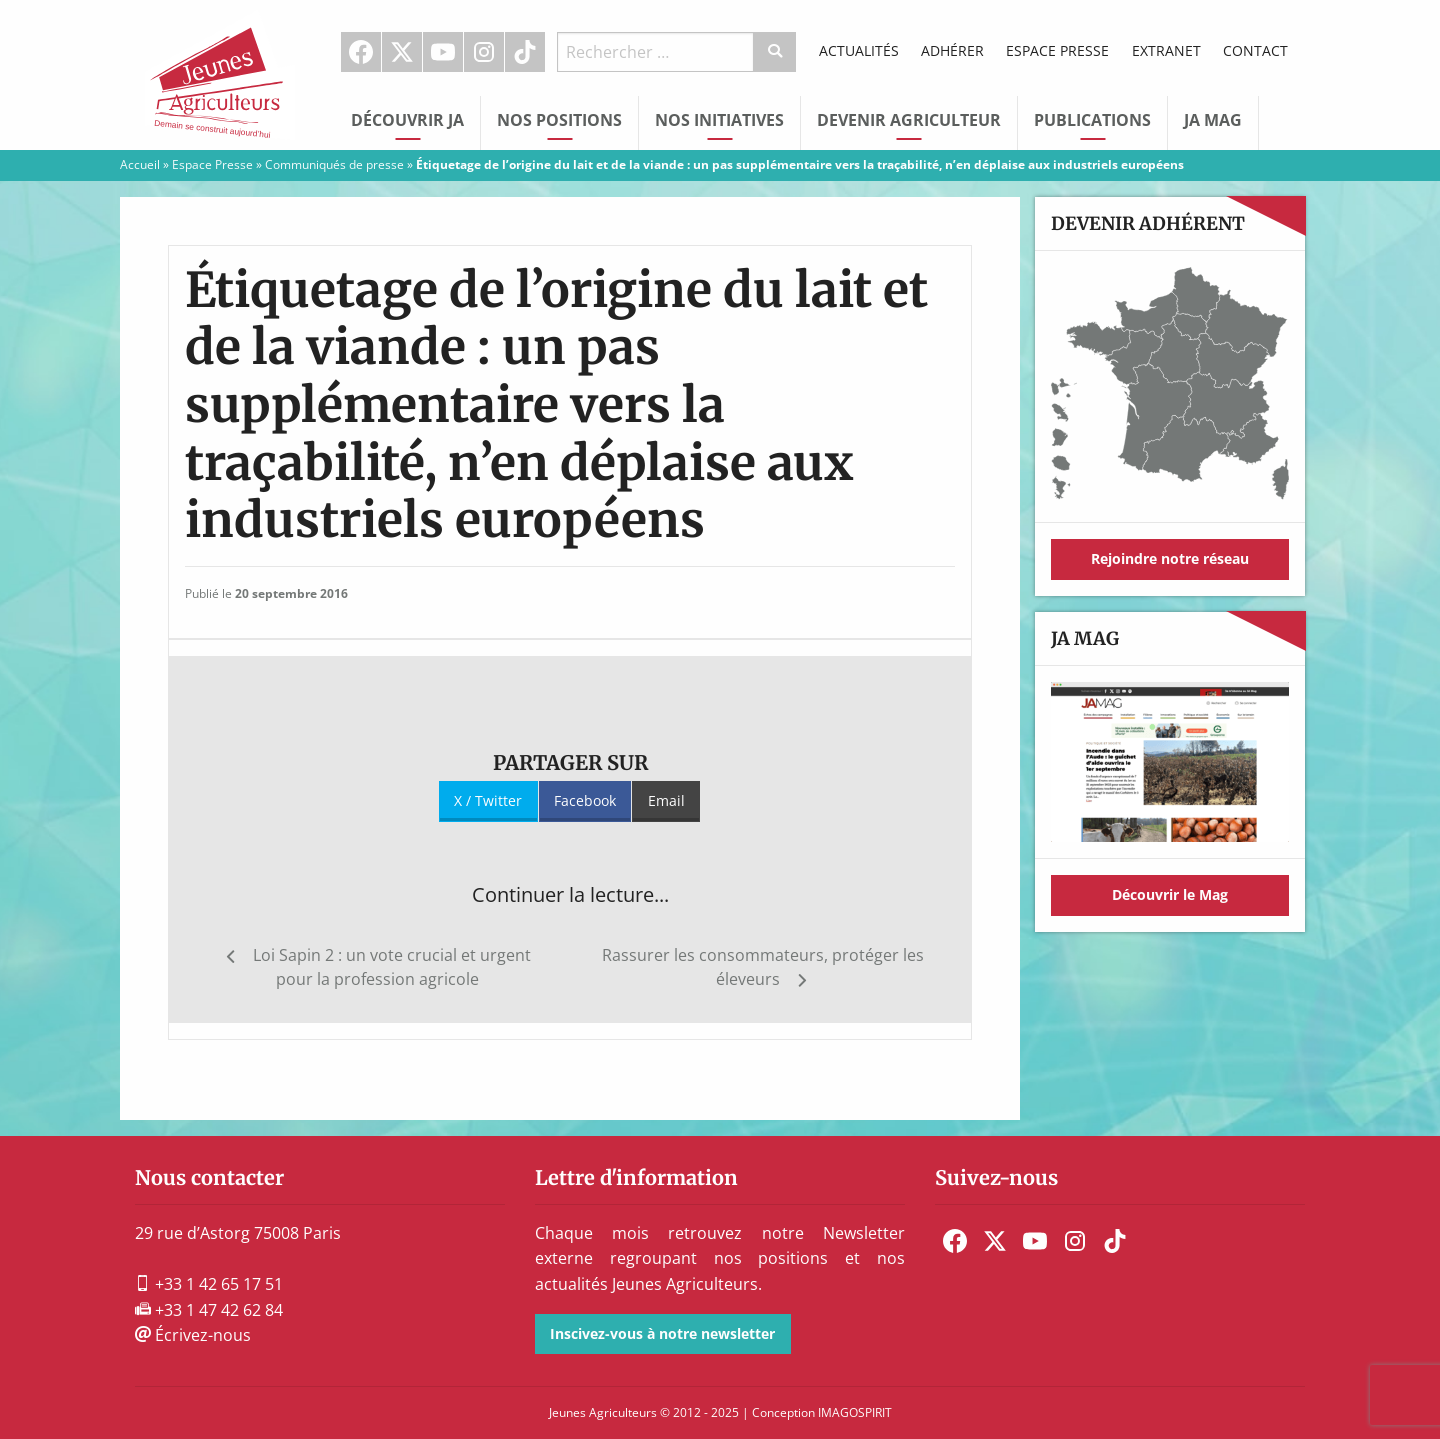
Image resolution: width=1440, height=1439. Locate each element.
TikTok (525, 52)
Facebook (361, 52)
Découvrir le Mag (1170, 894)
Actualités (859, 50)
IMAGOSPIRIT (855, 1412)
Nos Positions (559, 120)
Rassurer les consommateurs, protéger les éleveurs (763, 967)
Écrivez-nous (193, 1335)
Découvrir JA (407, 120)
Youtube (443, 52)
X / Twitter (488, 800)
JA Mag (1213, 120)
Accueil (140, 164)
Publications (1092, 120)
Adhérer (952, 50)
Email (666, 800)
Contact (1255, 50)
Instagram (484, 52)
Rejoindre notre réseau (1170, 558)
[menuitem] (361, 52)
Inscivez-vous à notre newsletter (662, 1333)
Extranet (1166, 50)
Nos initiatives (719, 120)
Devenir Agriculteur (909, 120)
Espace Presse (1057, 50)
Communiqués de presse (334, 164)
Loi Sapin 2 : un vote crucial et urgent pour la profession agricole (392, 967)
